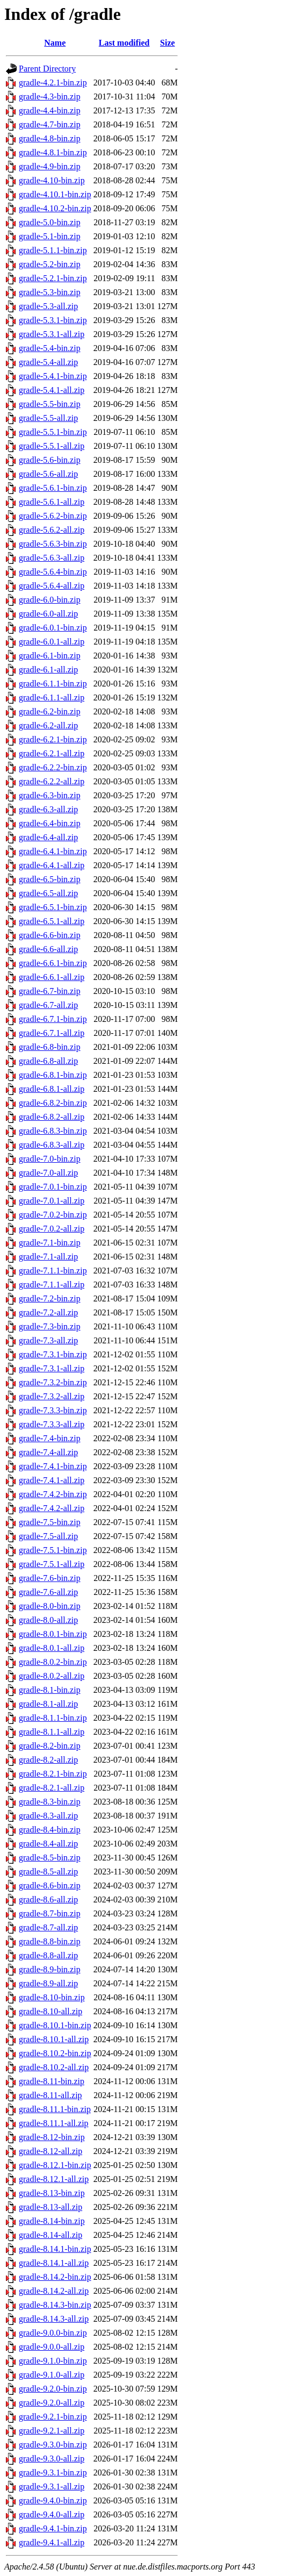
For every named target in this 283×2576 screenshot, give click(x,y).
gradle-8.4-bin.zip (50, 1829)
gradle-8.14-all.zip (50, 2234)
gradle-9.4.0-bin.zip (53, 2500)
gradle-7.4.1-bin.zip (53, 1466)
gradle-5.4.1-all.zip (51, 390)
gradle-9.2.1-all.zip (51, 2430)
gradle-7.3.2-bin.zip (53, 1382)
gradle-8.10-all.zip (50, 2011)
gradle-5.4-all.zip (48, 362)
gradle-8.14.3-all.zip (54, 2318)
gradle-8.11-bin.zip (51, 2081)
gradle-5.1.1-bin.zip (53, 250)
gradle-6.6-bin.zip (50, 935)
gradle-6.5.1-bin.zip (53, 907)
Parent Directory (47, 68)
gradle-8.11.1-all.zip (54, 2123)
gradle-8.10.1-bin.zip (55, 2025)
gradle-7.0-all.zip (48, 1172)
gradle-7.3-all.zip (48, 1340)
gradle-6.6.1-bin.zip (53, 963)
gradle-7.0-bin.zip (50, 1158)
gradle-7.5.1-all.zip (51, 1564)
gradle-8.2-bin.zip (50, 1745)
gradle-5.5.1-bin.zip (53, 432)
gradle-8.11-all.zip (50, 2095)
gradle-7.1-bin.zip (50, 1242)
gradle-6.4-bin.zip (50, 823)
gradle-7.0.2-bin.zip (53, 1214)
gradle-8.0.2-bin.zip (53, 1661)
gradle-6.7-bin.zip (50, 991)
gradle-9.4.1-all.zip (51, 2542)
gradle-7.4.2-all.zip (51, 1508)
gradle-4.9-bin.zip (50, 166)
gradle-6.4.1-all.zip (51, 865)
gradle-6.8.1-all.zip (51, 1088)
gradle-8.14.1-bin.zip (55, 2248)
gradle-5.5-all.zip (48, 418)
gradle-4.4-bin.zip (50, 110)
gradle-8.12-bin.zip (52, 2137)
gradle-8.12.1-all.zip (54, 2179)
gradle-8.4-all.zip (48, 1843)
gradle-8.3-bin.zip (50, 1801)
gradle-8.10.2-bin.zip (55, 2053)
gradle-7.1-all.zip (48, 1256)
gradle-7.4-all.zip (48, 1452)
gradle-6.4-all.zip (48, 837)
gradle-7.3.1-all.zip (51, 1368)
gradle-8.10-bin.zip (52, 1997)
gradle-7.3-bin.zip (50, 1326)
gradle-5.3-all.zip (48, 306)
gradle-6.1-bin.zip (50, 655)
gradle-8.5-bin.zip (50, 1857)
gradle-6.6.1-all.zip (51, 977)
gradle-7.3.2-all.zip (51, 1396)
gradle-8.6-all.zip (48, 1899)
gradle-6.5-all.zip (48, 893)
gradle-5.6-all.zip (48, 473)
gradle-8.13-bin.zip (52, 2193)
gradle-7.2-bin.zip (50, 1298)
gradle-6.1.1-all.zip (51, 697)
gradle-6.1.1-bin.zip (53, 683)
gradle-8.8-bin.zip (50, 1941)
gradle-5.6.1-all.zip (51, 501)
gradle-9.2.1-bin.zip (53, 2416)
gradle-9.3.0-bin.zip (53, 2444)
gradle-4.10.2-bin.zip (55, 208)
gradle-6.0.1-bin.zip (53, 627)
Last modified (124, 42)
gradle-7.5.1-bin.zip (53, 1550)
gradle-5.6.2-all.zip (51, 529)
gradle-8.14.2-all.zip (54, 2290)
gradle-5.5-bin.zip (50, 404)
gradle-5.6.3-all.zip (51, 557)
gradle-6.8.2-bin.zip (53, 1102)
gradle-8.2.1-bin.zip (53, 1773)
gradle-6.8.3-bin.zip (53, 1130)
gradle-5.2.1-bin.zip (53, 278)
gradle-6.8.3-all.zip (51, 1144)
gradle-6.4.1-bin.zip (53, 851)
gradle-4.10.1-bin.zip (55, 194)
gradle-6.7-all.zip (48, 1005)
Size (167, 42)
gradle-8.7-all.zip (48, 1927)
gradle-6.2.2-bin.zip (53, 767)
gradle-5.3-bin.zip (50, 292)
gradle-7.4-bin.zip (50, 1438)
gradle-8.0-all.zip (48, 1620)
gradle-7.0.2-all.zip (51, 1228)
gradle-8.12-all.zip (50, 2151)
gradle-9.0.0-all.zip (51, 2346)
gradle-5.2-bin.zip (50, 264)
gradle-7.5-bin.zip (50, 1522)
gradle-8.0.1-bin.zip (53, 1633)
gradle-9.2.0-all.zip (51, 2402)
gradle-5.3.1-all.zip (51, 334)
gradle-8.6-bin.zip (50, 1885)
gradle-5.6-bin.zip (50, 459)
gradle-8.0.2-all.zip (51, 1675)
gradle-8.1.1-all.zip (51, 1731)
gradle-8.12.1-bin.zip (55, 2165)
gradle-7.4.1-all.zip (51, 1480)
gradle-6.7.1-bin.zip (53, 1019)
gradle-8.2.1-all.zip (51, 1787)
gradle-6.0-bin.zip (50, 599)
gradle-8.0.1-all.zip (51, 1647)
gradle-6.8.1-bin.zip (53, 1074)
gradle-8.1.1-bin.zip (53, 1717)
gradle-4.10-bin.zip (52, 180)
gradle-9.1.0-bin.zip (53, 2360)
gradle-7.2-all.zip (48, 1312)
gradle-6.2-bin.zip (50, 711)
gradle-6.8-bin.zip (50, 1046)
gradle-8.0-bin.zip (50, 1606)
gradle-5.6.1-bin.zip (53, 487)
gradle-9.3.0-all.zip (51, 2458)
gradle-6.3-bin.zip (50, 795)
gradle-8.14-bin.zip (52, 2221)
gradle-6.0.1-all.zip (51, 641)
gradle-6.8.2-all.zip (51, 1116)
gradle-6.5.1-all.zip (51, 921)
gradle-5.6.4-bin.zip (53, 571)
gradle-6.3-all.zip (48, 809)
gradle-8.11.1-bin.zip (55, 2109)
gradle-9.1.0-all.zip (51, 2374)
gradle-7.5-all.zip (48, 1536)
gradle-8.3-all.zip (48, 1815)
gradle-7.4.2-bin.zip (53, 1494)
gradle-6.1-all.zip (48, 669)
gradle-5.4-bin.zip (50, 348)
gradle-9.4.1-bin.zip (53, 2528)
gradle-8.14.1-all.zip (54, 2262)
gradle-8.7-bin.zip (50, 1913)
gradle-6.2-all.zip (48, 725)
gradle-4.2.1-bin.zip (53, 82)
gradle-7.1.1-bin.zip (53, 1270)
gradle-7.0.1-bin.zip (53, 1186)
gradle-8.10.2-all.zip (54, 2067)
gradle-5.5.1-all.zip (51, 445)
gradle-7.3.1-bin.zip (53, 1354)
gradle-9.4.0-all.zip (51, 2514)
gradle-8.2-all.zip (48, 1759)
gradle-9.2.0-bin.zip (53, 2388)
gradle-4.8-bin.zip (50, 138)
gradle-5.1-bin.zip (50, 236)
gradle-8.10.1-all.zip (54, 2039)
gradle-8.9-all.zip (48, 1983)
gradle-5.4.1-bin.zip (53, 376)
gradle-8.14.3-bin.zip (55, 2304)
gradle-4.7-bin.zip (50, 124)
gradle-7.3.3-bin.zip (53, 1410)
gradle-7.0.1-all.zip (51, 1200)
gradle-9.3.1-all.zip (51, 2486)
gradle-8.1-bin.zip (50, 1689)
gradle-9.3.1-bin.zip (53, 2472)
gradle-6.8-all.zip (48, 1060)
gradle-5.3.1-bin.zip (53, 320)
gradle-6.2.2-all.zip (51, 781)
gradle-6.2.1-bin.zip (53, 739)
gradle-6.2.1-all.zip (51, 753)
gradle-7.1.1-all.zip (51, 1284)
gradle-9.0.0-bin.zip (53, 2332)
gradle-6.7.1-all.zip (51, 1032)
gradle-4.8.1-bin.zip (53, 152)
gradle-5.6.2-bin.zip (53, 515)
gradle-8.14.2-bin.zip (55, 2276)
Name (55, 42)
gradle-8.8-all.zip (48, 1955)
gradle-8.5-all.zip (48, 1871)
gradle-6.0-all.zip (48, 613)
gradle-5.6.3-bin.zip (53, 543)
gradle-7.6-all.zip (48, 1592)
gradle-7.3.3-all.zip (51, 1424)
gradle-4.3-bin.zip (50, 96)
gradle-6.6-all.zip (48, 949)
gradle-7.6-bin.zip (50, 1578)
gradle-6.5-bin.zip (50, 879)
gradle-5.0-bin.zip (50, 222)
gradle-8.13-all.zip (50, 2207)
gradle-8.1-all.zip (48, 1703)
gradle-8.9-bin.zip (50, 1969)
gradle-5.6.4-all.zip (51, 585)
